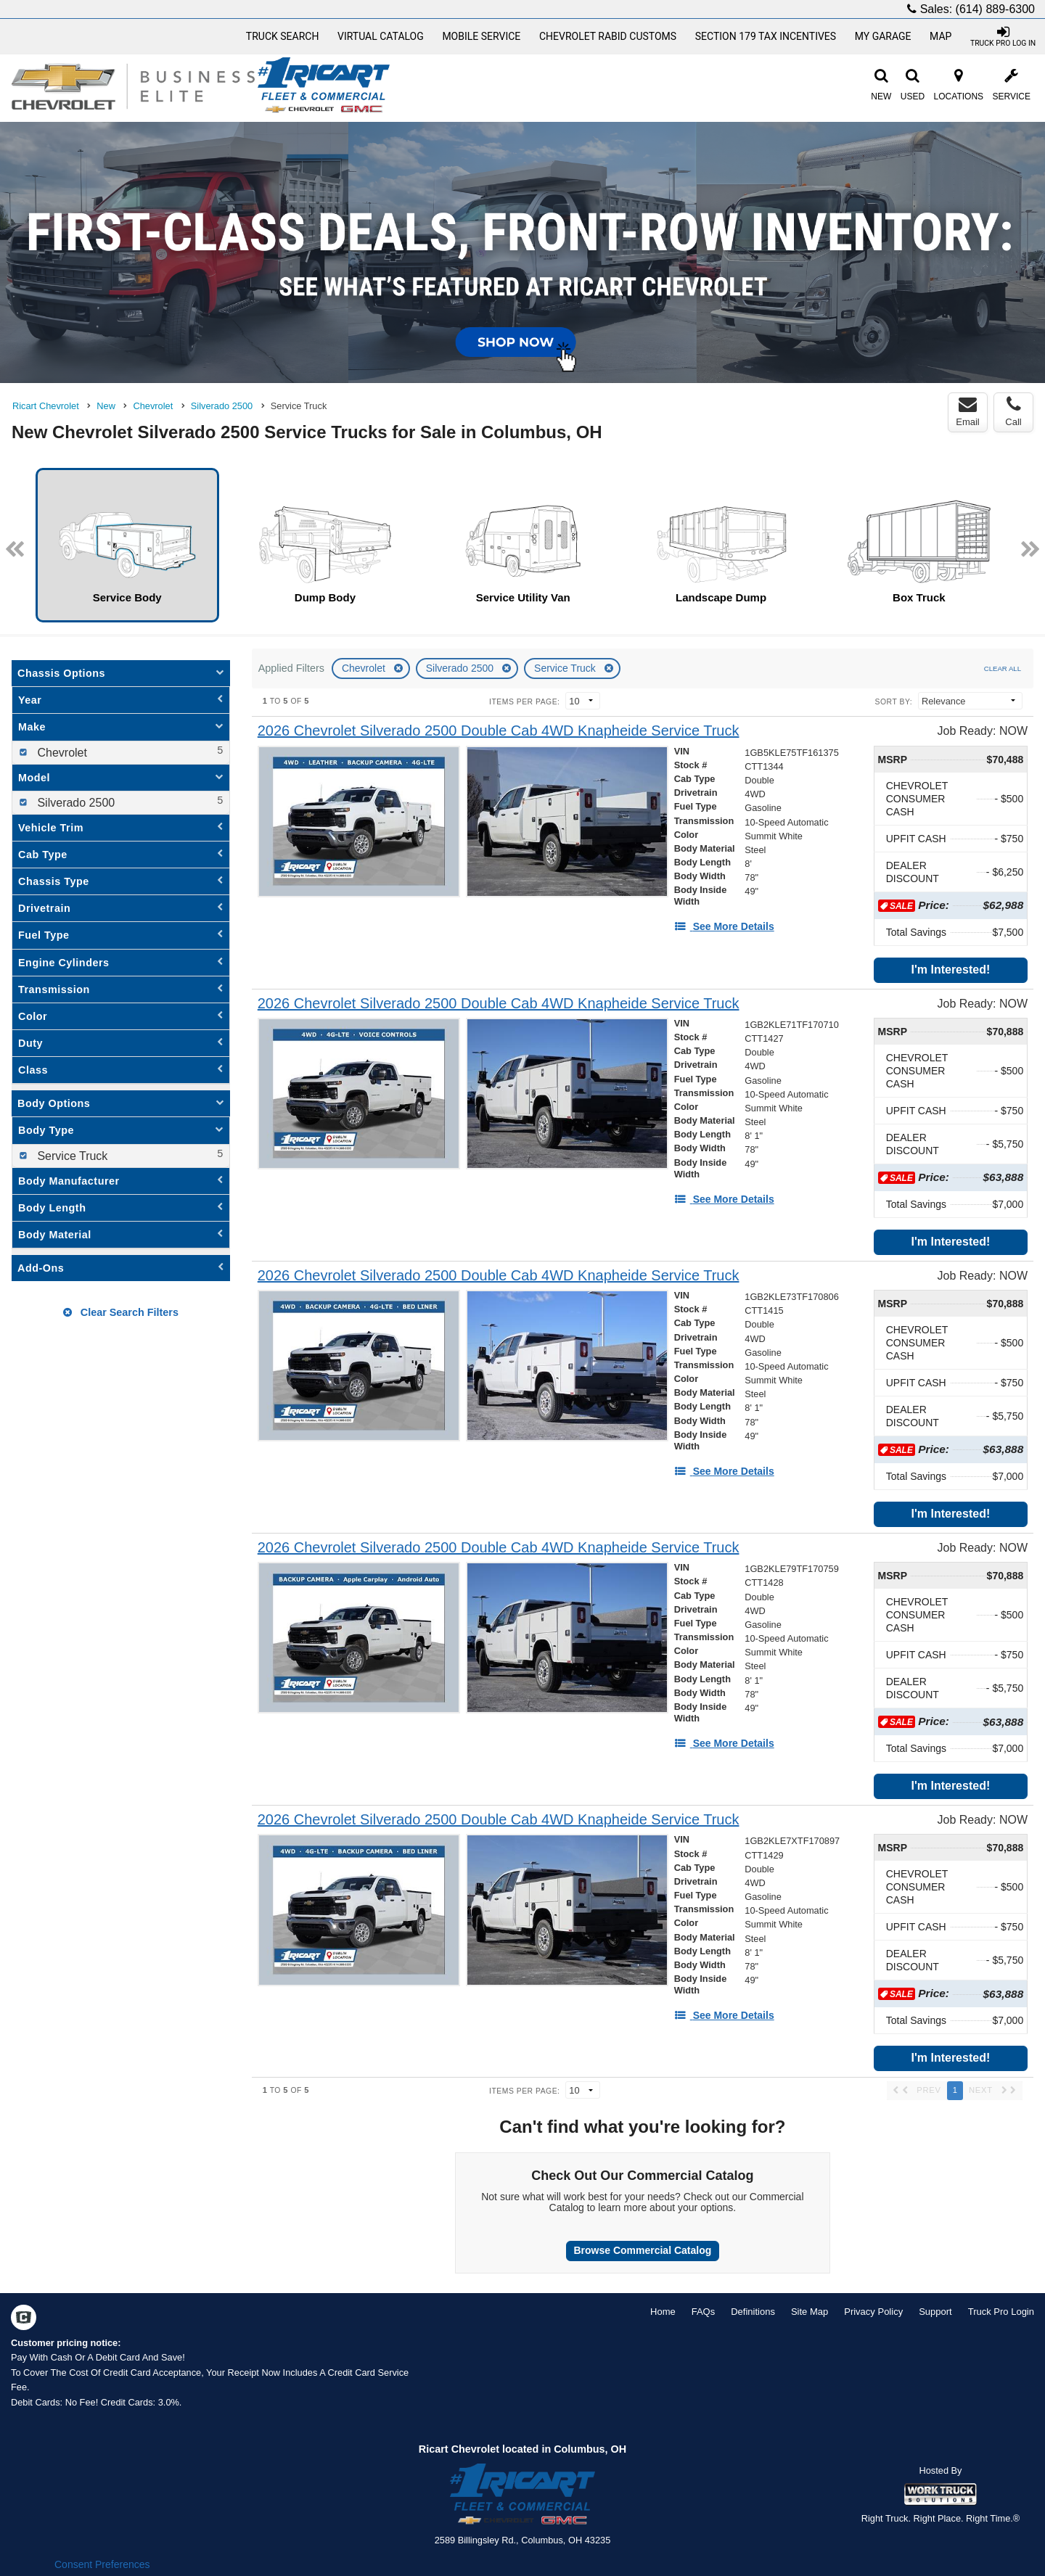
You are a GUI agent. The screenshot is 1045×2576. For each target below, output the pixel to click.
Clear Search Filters (121, 1312)
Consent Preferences (102, 2564)
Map (940, 36)
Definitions (753, 2311)
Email (968, 411)
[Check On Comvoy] (23, 2318)
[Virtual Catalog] (380, 36)
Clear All (1002, 668)
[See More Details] (724, 926)
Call (1013, 411)
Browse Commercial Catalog (642, 2250)
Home (663, 2311)
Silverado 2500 (461, 668)
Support (935, 2311)
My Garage (883, 36)
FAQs (704, 2311)
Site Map (809, 2311)
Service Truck (566, 668)
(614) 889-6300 (995, 9)
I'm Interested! (951, 969)
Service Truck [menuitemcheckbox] (70, 1156)
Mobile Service (481, 36)
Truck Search (282, 36)
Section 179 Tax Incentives (765, 36)
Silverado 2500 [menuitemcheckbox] (74, 803)
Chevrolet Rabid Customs (607, 36)
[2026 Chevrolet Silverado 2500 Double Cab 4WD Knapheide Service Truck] (498, 731)
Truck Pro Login (1001, 2311)
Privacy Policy (873, 2311)
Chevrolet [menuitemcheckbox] (60, 752)
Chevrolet (365, 668)
